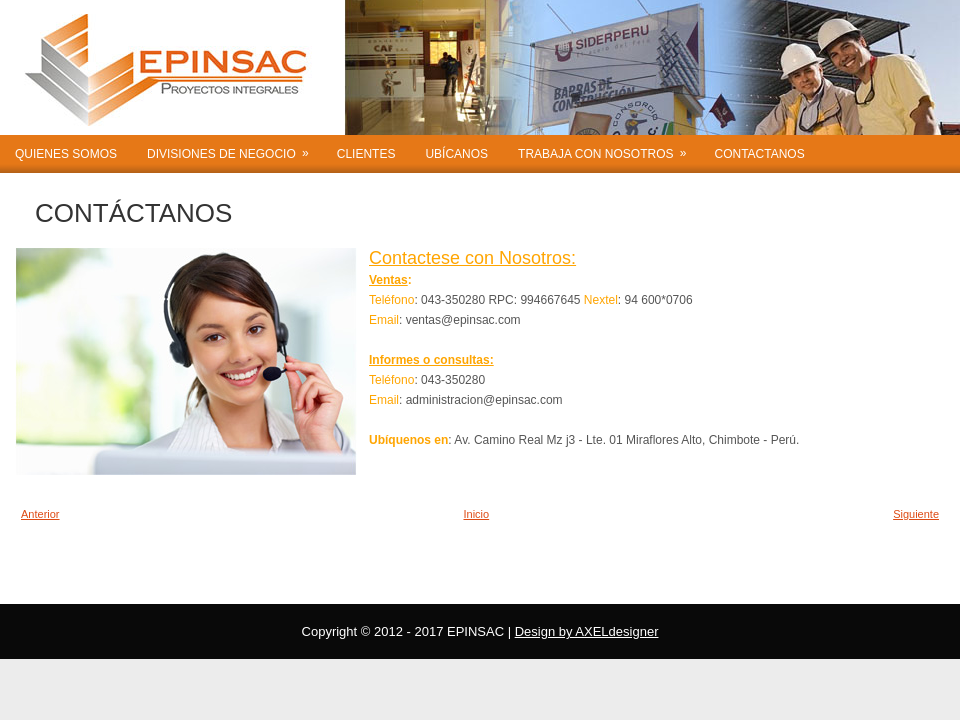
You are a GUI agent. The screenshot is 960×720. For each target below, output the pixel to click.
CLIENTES (366, 154)
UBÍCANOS (456, 154)
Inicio (476, 514)
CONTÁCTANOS (133, 213)
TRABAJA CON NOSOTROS (608, 148)
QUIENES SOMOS (66, 154)
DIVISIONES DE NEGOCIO (234, 148)
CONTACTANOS (759, 154)
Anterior (40, 514)
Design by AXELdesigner (587, 631)
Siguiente (916, 514)
